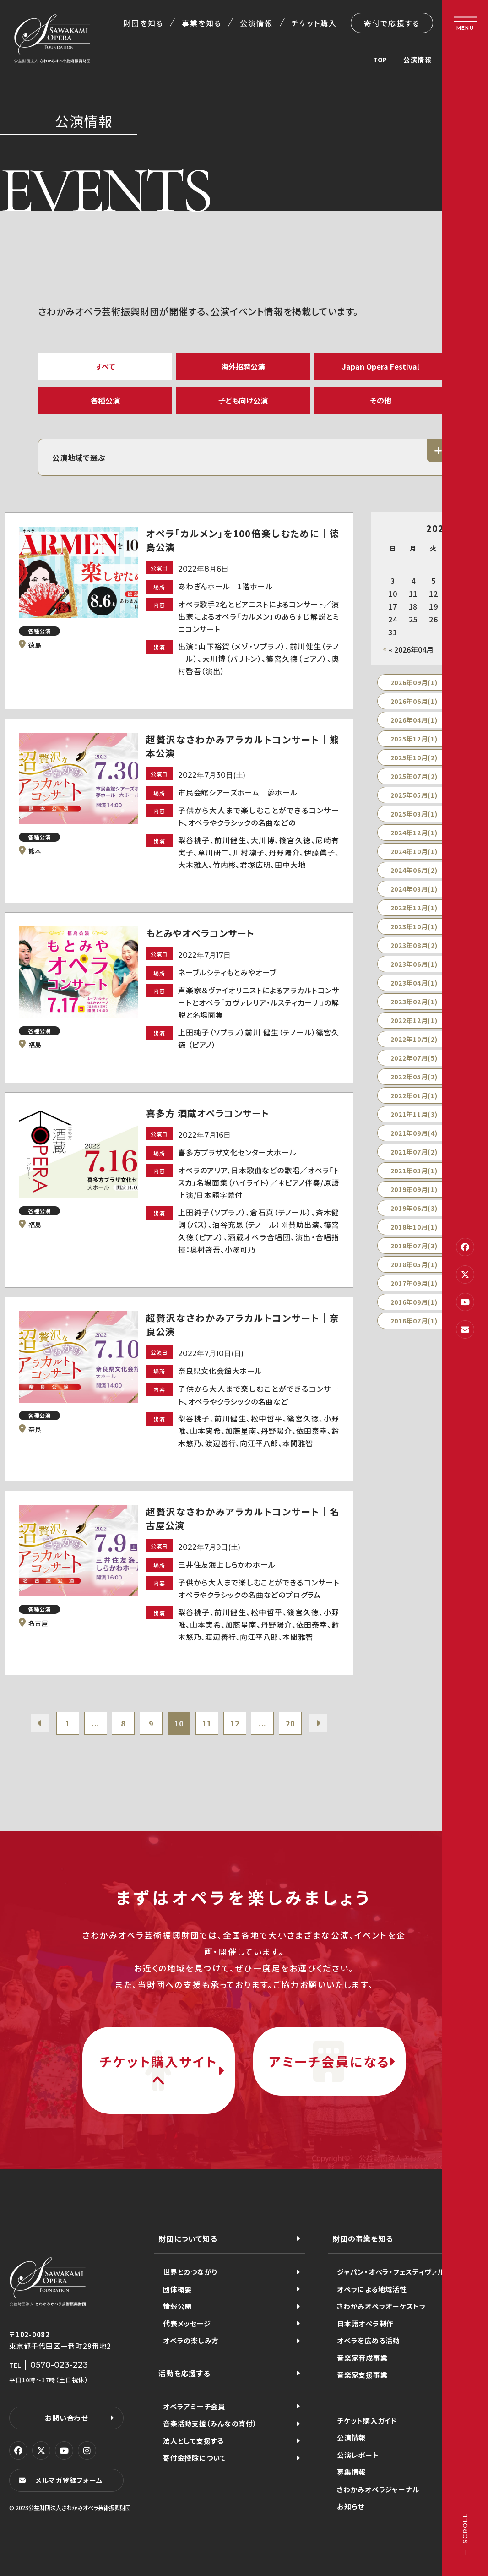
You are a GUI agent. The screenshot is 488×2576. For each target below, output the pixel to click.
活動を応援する (184, 2373)
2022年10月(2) (414, 1039)
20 (290, 1723)
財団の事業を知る (362, 2238)
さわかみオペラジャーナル (378, 2489)
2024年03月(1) (414, 888)
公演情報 (256, 23)
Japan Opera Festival (380, 366)
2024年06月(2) (414, 870)
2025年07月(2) (414, 776)
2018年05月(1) (414, 1264)
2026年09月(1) (414, 682)
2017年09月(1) (414, 1283)
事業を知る (202, 23)
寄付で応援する (392, 22)
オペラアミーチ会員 (194, 2406)
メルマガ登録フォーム (69, 2480)
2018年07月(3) (414, 1245)
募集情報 (351, 2472)
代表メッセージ (187, 2323)
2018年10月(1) (414, 1226)
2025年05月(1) (414, 795)
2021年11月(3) (414, 1114)
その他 (380, 400)
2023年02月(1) (414, 1001)
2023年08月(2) (414, 945)
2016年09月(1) (414, 1302)
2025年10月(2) (414, 757)
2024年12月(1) (414, 832)
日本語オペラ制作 (365, 2323)
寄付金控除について (194, 2457)
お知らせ (350, 2506)
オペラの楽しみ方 (191, 2340)
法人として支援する (193, 2440)
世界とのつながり (190, 2271)
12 (234, 1723)
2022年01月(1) (414, 1095)
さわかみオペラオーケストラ (381, 2306)
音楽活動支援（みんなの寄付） (210, 2423)
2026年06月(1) (414, 701)
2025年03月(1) (414, 813)
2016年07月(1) (414, 1320)
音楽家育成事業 (362, 2358)
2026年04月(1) (414, 719)
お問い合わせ (66, 2418)
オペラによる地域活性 (372, 2289)
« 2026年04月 (411, 649)
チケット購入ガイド (367, 2420)
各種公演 (105, 400)
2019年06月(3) (414, 1208)
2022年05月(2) (414, 1076)
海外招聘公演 (243, 366)
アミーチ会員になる (329, 2061)
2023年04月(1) (414, 982)
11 (206, 1723)
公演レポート (358, 2455)
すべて (105, 366)
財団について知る (187, 2238)
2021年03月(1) (414, 1170)
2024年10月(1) (414, 851)
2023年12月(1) (414, 907)
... (95, 1723)
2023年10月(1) (414, 926)
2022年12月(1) (414, 1020)
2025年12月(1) (414, 738)
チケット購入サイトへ (158, 2070)
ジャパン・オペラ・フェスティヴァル (391, 2271)
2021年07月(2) (414, 1151)
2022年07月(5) (414, 1057)
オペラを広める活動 (368, 2340)
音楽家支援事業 (362, 2375)
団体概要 (177, 2289)
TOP (380, 59)
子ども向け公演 (243, 400)
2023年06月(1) (414, 964)
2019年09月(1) (414, 1189)
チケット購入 (314, 23)
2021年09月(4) (414, 1133)
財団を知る (143, 23)
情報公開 (177, 2306)
